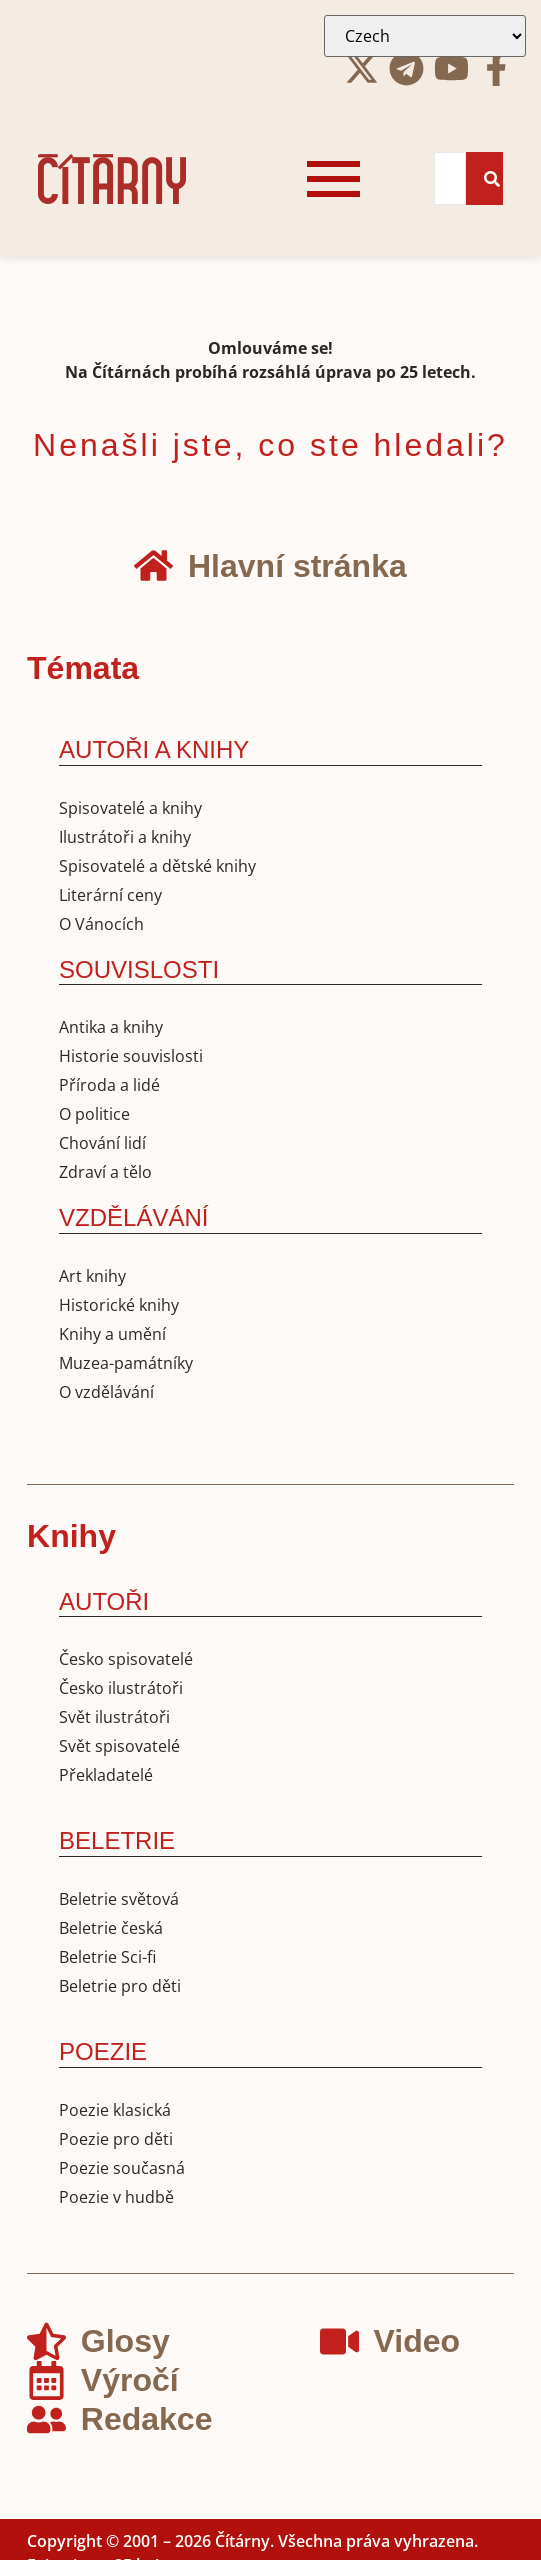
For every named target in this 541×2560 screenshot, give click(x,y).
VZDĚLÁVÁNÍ (133, 1217)
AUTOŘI (104, 1601)
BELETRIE (117, 1840)
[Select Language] (425, 36)
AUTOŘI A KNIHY (154, 749)
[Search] (450, 178)
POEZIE (103, 2051)
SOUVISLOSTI (139, 969)
